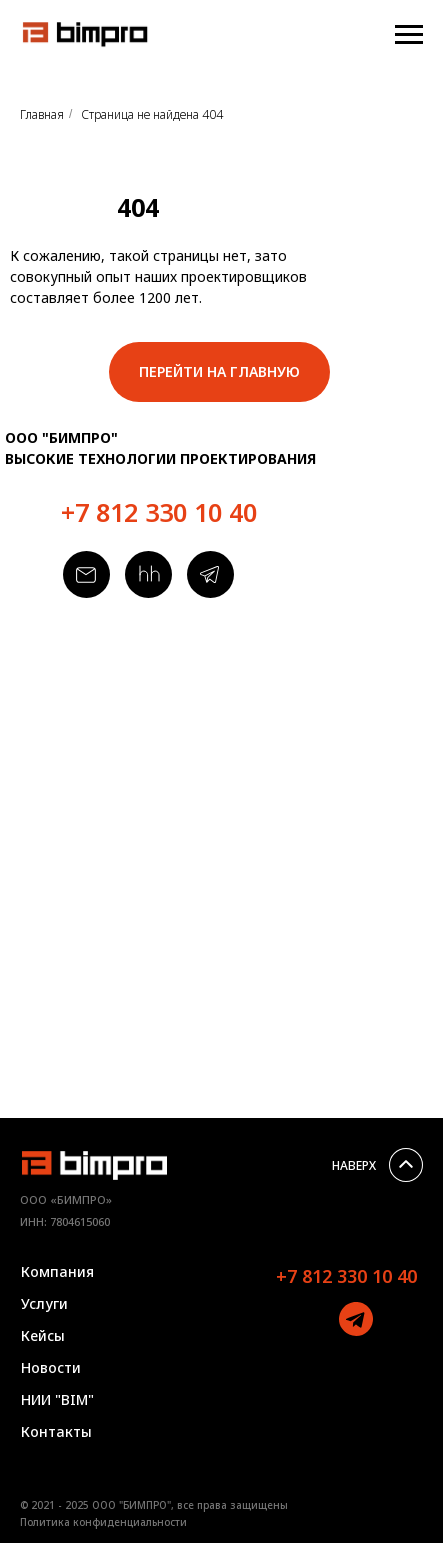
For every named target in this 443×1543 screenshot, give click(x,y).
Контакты (56, 1431)
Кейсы (43, 1335)
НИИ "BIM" (57, 1399)
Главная (42, 114)
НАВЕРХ (354, 1165)
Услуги (44, 1303)
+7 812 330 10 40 (159, 512)
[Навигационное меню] (409, 35)
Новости (51, 1367)
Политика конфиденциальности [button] (103, 1522)
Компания (57, 1271)
